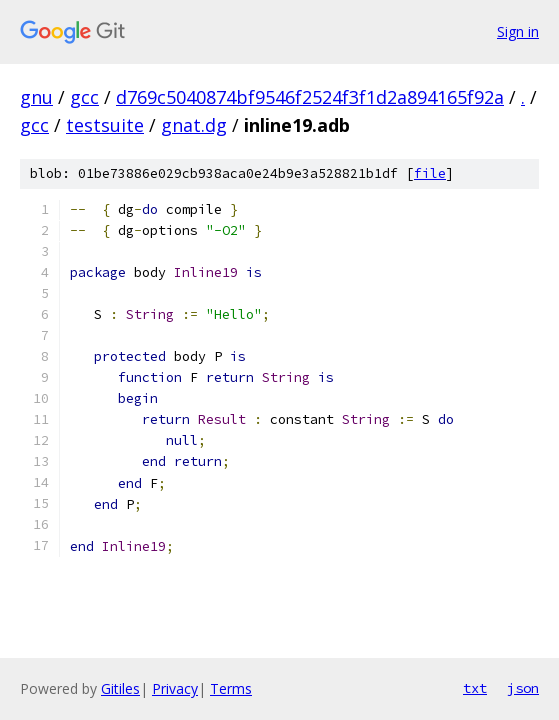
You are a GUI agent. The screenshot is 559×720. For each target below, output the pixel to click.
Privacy (175, 688)
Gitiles (120, 688)
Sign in (518, 31)
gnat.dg (194, 125)
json (523, 688)
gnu (36, 97)
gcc (84, 97)
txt (475, 688)
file (430, 173)
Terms (231, 688)
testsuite (105, 125)
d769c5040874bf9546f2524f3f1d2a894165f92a (310, 97)
